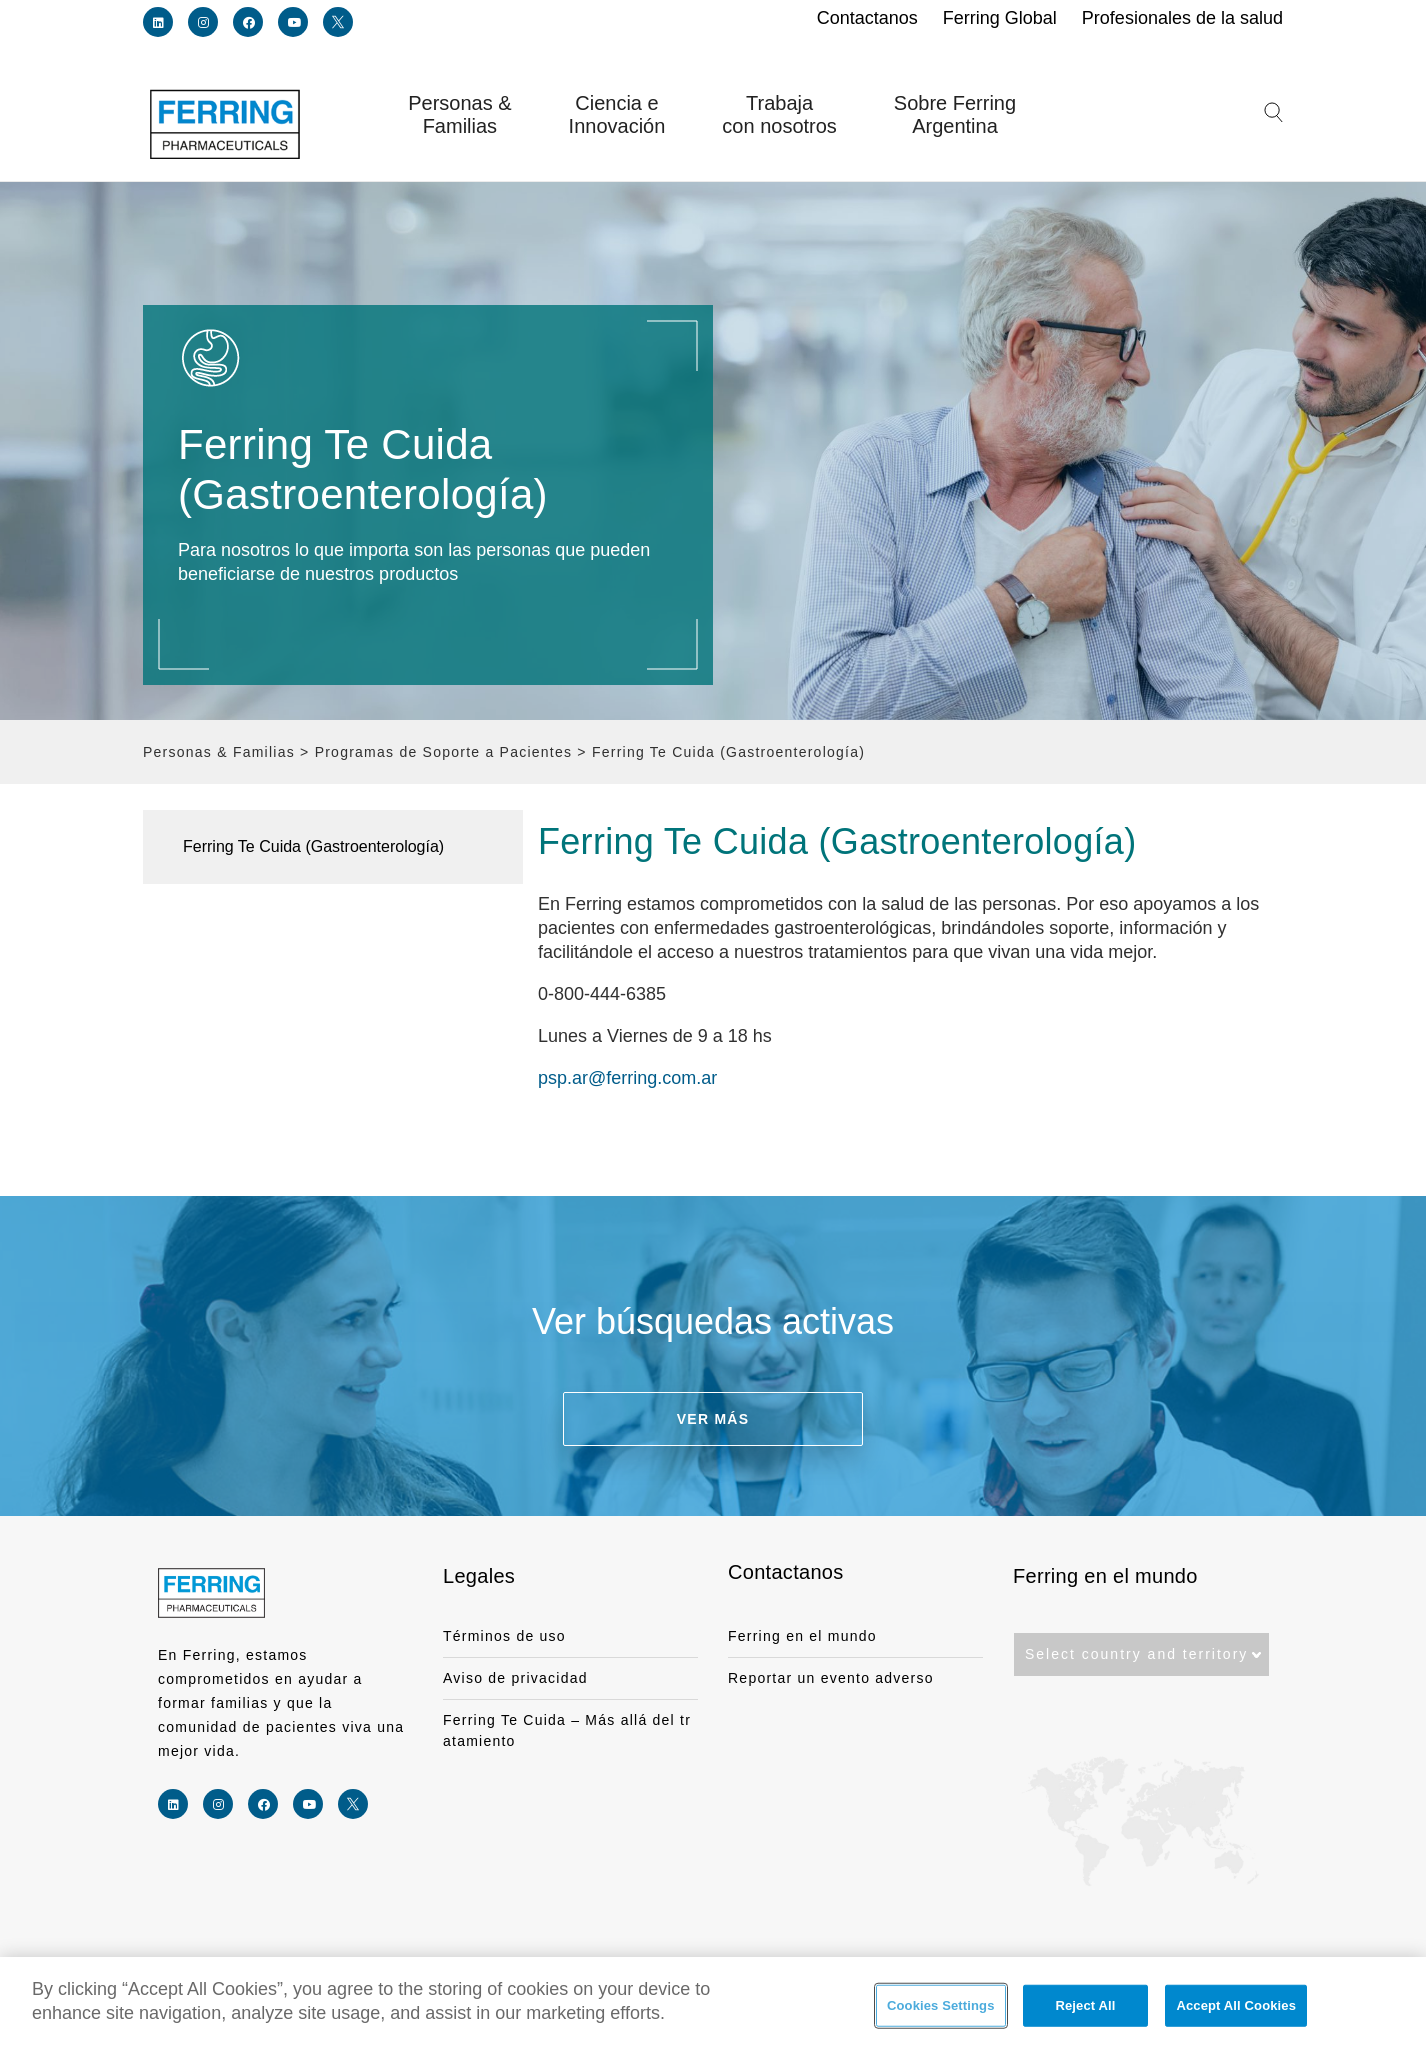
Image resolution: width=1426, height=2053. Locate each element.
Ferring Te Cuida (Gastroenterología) (313, 846)
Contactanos (786, 1572)
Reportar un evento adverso (831, 1678)
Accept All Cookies (1236, 2006)
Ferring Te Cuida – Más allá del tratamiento (567, 1730)
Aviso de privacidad (515, 1678)
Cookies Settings (941, 2006)
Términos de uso (504, 1636)
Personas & (459, 115)
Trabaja (779, 115)
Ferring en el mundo (802, 1636)
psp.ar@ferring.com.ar (627, 1078)
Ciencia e (617, 115)
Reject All (1085, 2006)
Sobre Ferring (955, 115)
